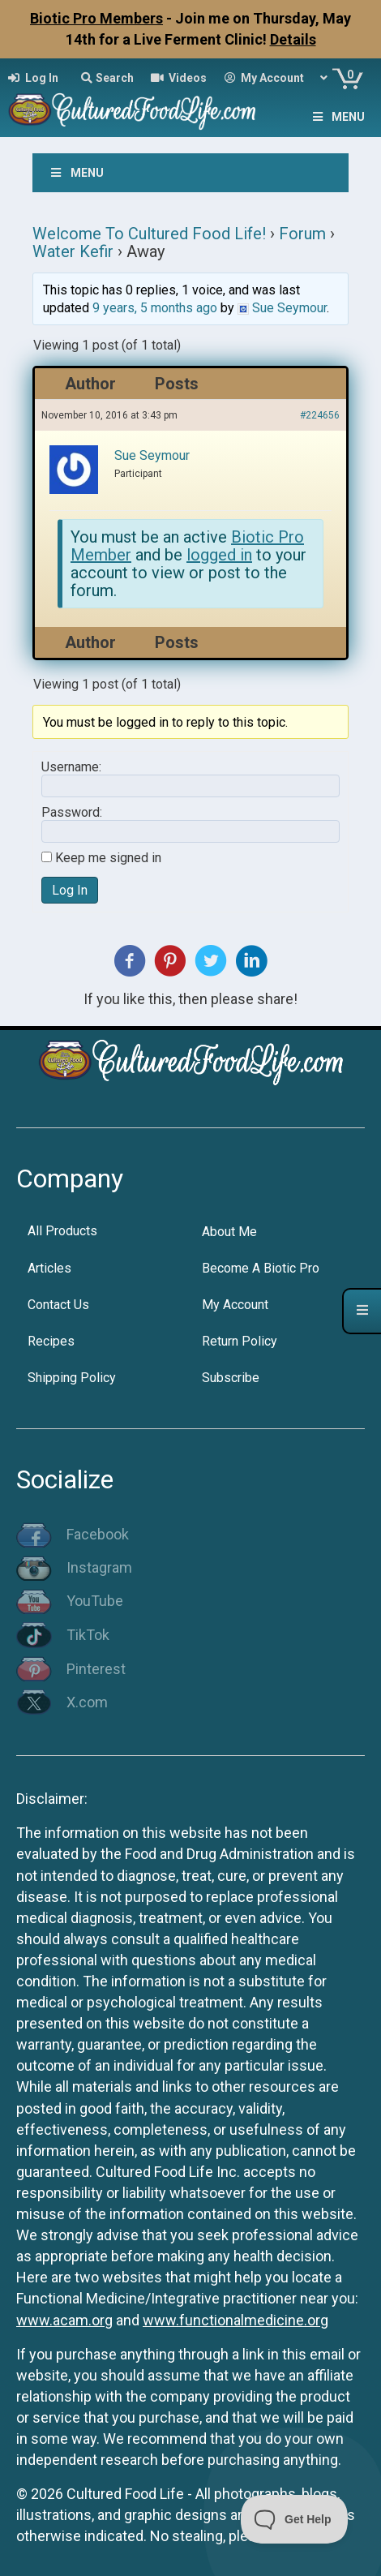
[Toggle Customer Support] (295, 2519)
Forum (302, 233)
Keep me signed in (108, 858)
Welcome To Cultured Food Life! (149, 233)
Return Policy (239, 1341)
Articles (49, 1268)
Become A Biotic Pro (260, 1268)
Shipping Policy (72, 1377)
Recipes (51, 1341)
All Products (62, 1231)
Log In (70, 890)
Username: (71, 767)
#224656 (320, 415)
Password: (71, 812)
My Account (235, 1304)
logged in (219, 555)
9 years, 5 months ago (154, 308)
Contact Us (58, 1304)
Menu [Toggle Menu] (337, 116)
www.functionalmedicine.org (235, 2320)
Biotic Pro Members (96, 18)
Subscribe (230, 1377)
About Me (229, 1231)
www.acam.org (64, 2320)
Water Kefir (72, 251)
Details (293, 39)
